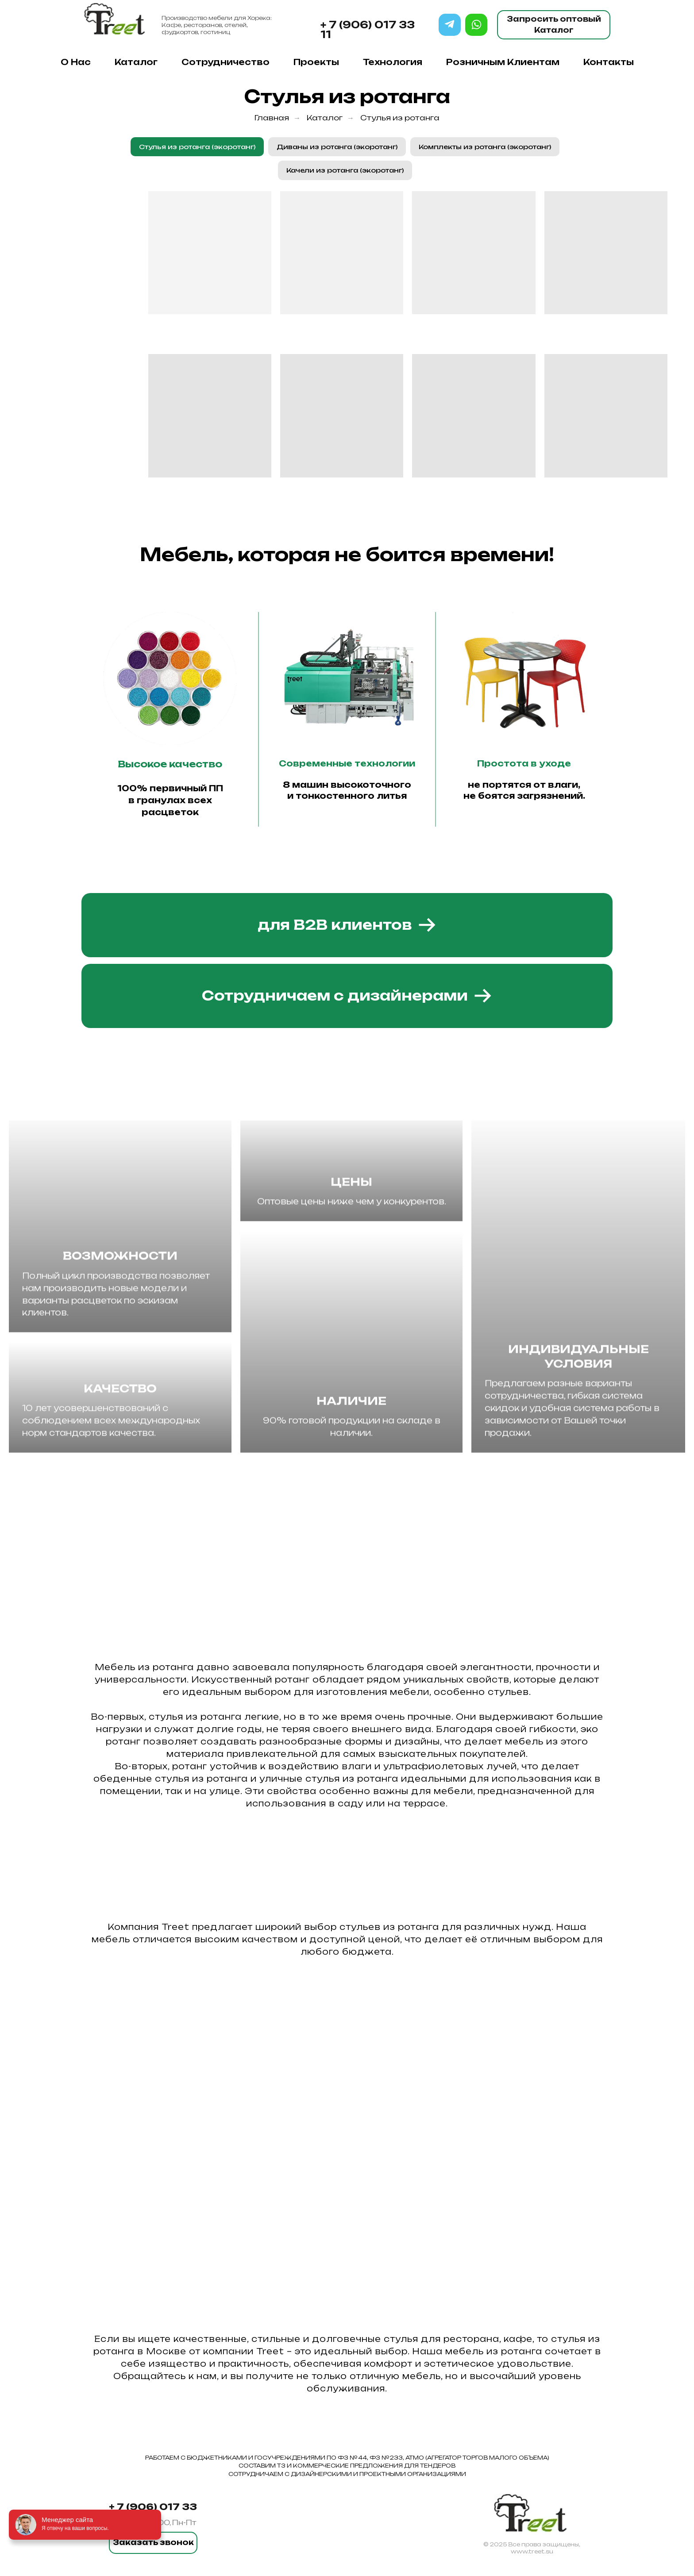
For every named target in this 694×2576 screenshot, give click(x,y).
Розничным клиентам (502, 62)
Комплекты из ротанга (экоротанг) (485, 146)
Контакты (608, 62)
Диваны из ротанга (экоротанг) (337, 146)
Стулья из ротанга (400, 118)
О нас (76, 62)
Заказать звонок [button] (153, 2542)
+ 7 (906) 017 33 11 (367, 29)
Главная (271, 118)
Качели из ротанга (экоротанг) (345, 170)
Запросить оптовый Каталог (554, 25)
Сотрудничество (225, 62)
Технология (392, 62)
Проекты (316, 62)
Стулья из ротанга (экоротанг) (197, 146)
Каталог (136, 62)
